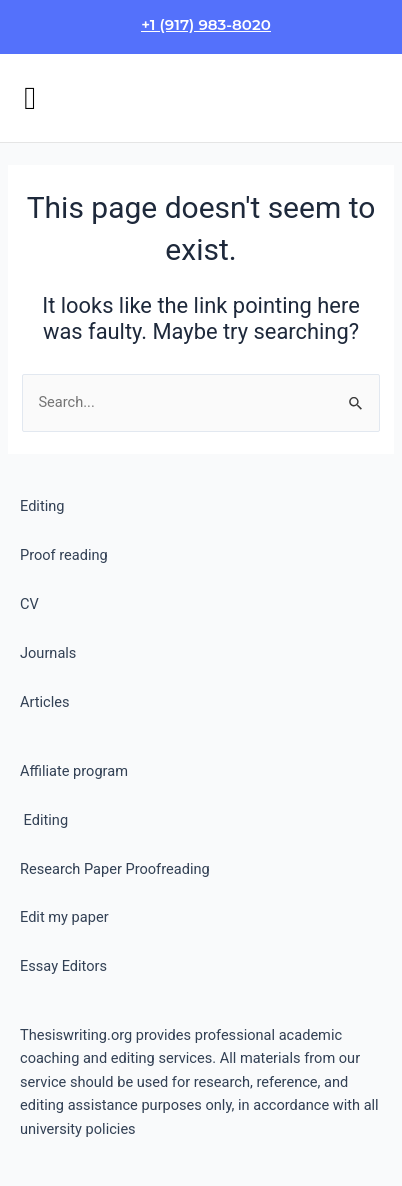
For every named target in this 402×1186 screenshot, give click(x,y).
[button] (30, 98)
